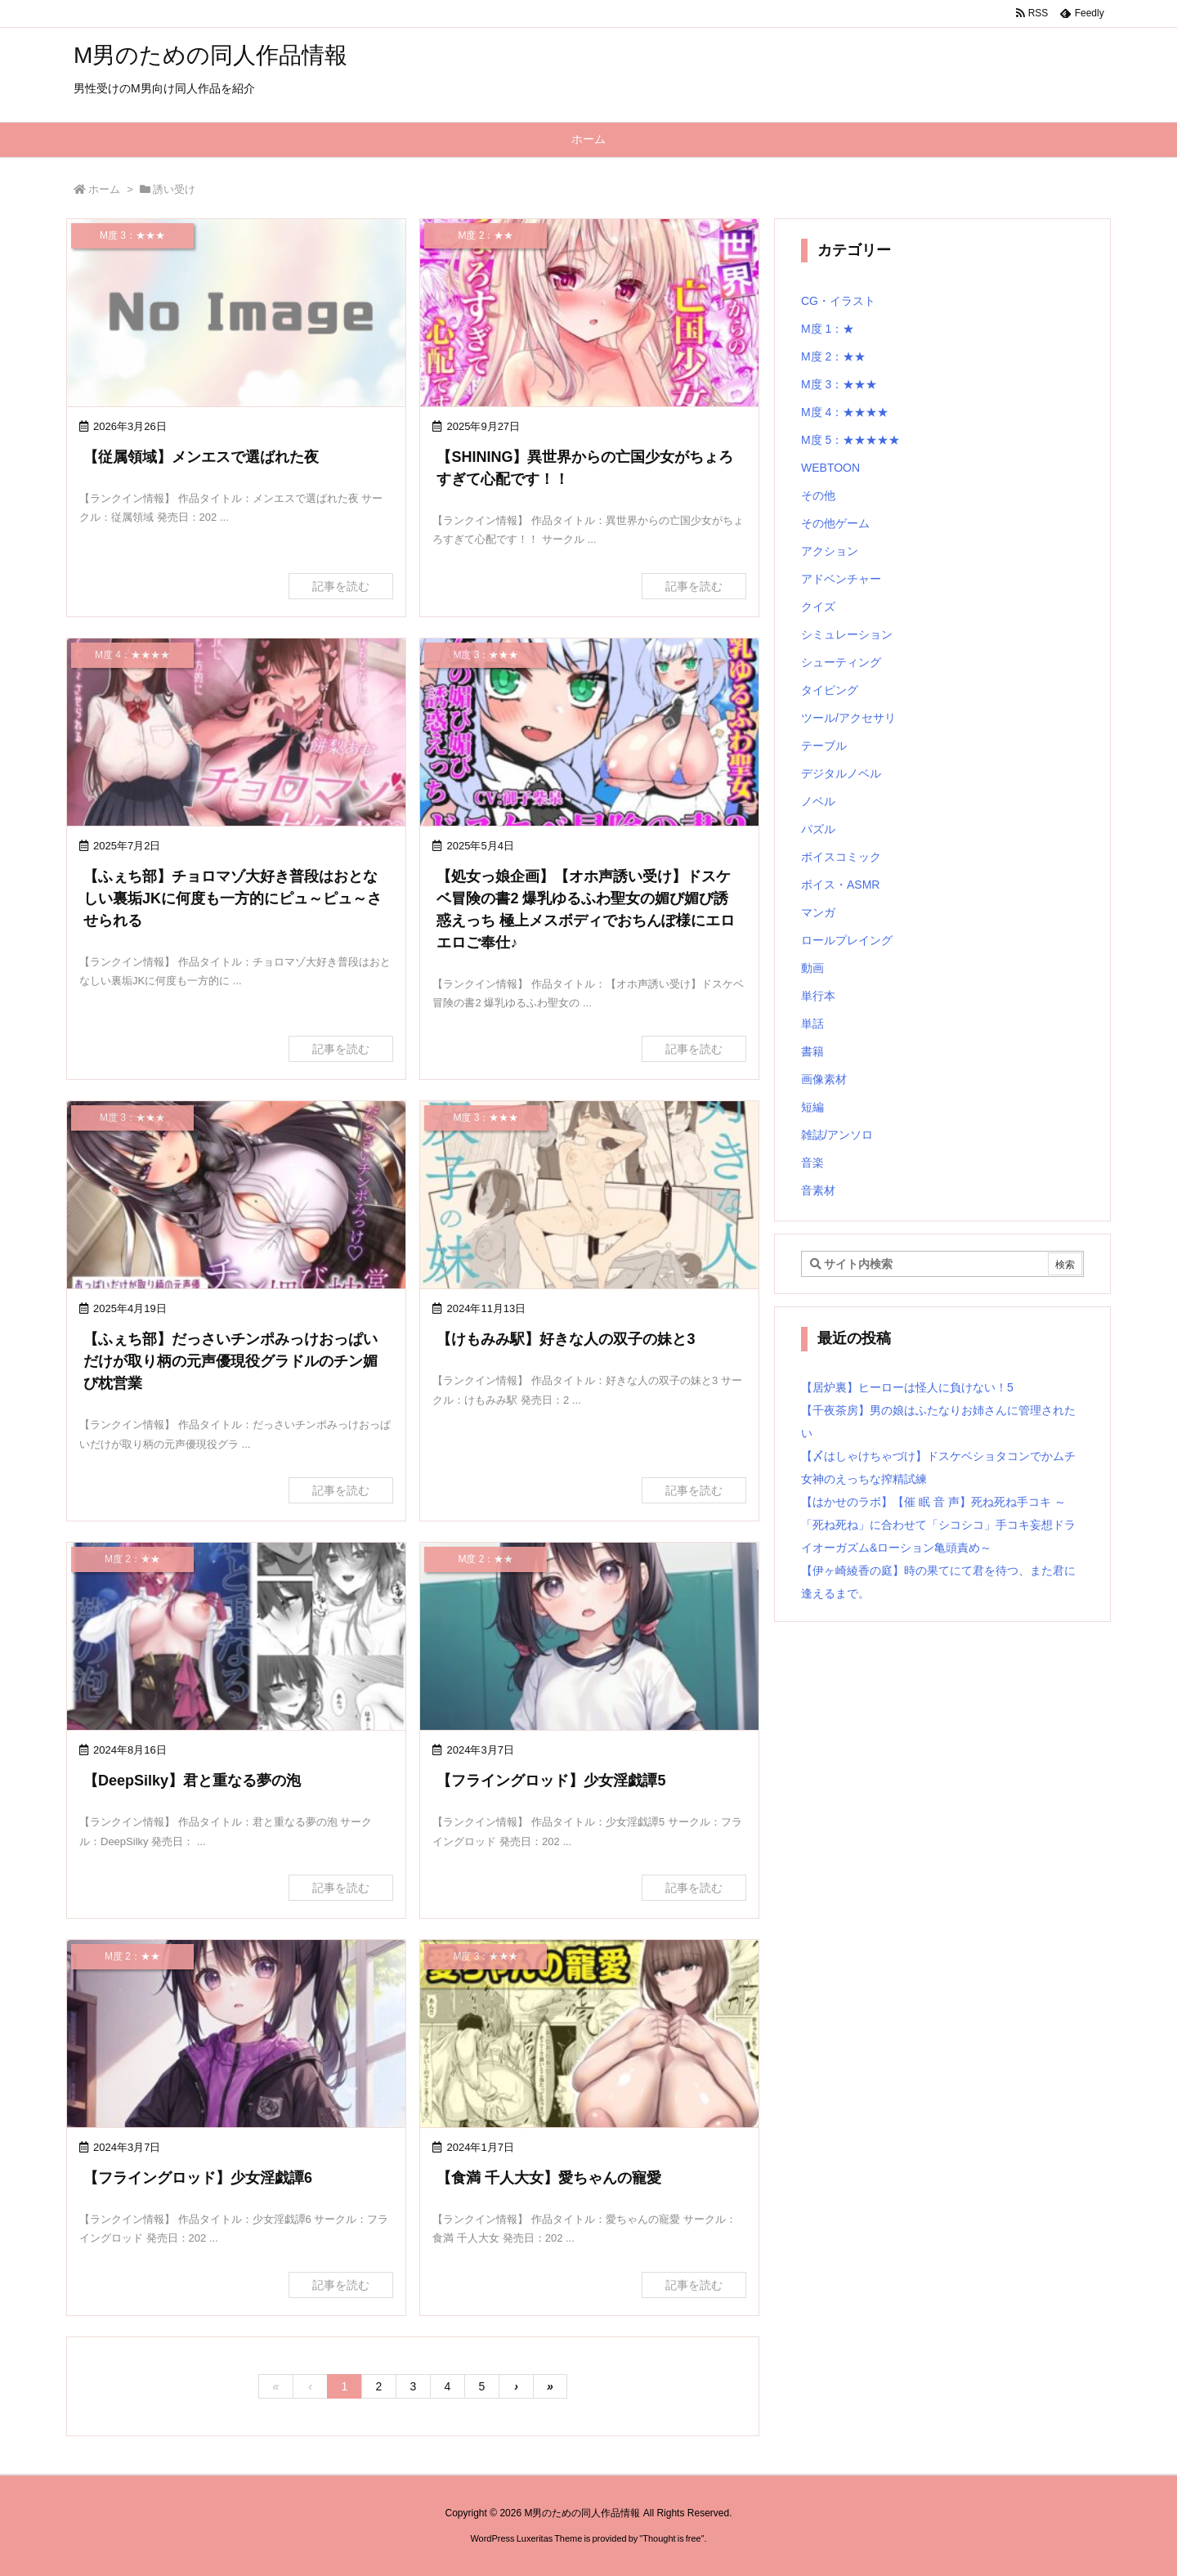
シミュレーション (847, 634)
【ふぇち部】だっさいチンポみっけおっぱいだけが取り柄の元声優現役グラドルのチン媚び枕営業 (230, 1361)
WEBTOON (830, 467)
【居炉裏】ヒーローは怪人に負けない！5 (907, 1387)
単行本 (818, 995)
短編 (812, 1106)
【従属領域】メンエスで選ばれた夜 (201, 457)
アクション (829, 551)
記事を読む (340, 586)
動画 (812, 967)
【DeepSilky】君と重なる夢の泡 (192, 1780)
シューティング (841, 662)
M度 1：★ (827, 328)
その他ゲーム (835, 523)
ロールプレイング (847, 940)
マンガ (818, 912)
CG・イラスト (838, 300)
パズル (818, 829)
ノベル (818, 801)
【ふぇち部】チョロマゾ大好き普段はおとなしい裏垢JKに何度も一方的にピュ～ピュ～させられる (232, 898)
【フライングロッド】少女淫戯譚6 (197, 2178)
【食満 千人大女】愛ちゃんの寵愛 (548, 2178)
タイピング (829, 690)
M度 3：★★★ (839, 384)
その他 (818, 495)
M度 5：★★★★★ (850, 439)
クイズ (818, 606)
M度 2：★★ (833, 356)
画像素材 (824, 1079)
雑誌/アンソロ (837, 1134)
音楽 (812, 1162)
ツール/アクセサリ (848, 717)
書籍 (812, 1051)
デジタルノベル (841, 773)
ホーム (104, 189)
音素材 (818, 1190)
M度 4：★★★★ (844, 412)
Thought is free (671, 2538)
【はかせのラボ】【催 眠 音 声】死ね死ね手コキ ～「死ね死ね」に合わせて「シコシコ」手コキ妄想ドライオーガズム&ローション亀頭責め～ (938, 1524)
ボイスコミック (841, 856)
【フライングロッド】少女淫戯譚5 (550, 1780)
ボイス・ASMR (840, 884)
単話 (812, 1023)
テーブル (824, 745)
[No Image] (236, 314)
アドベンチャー (841, 578)
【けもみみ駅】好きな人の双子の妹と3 (565, 1339)
